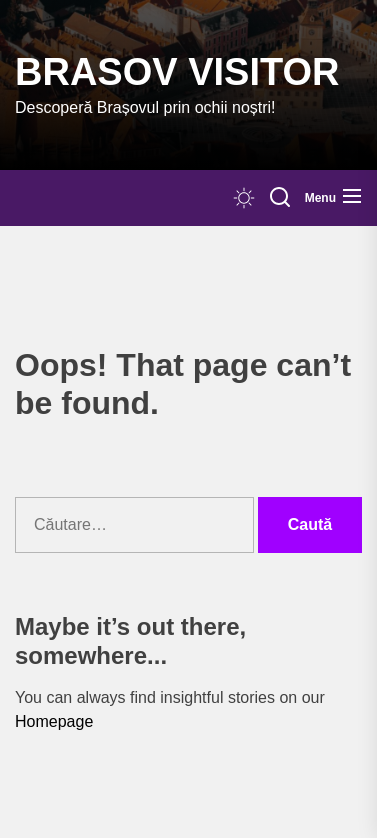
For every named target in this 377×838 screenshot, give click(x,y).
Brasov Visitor (177, 72)
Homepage (54, 721)
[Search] (280, 198)
